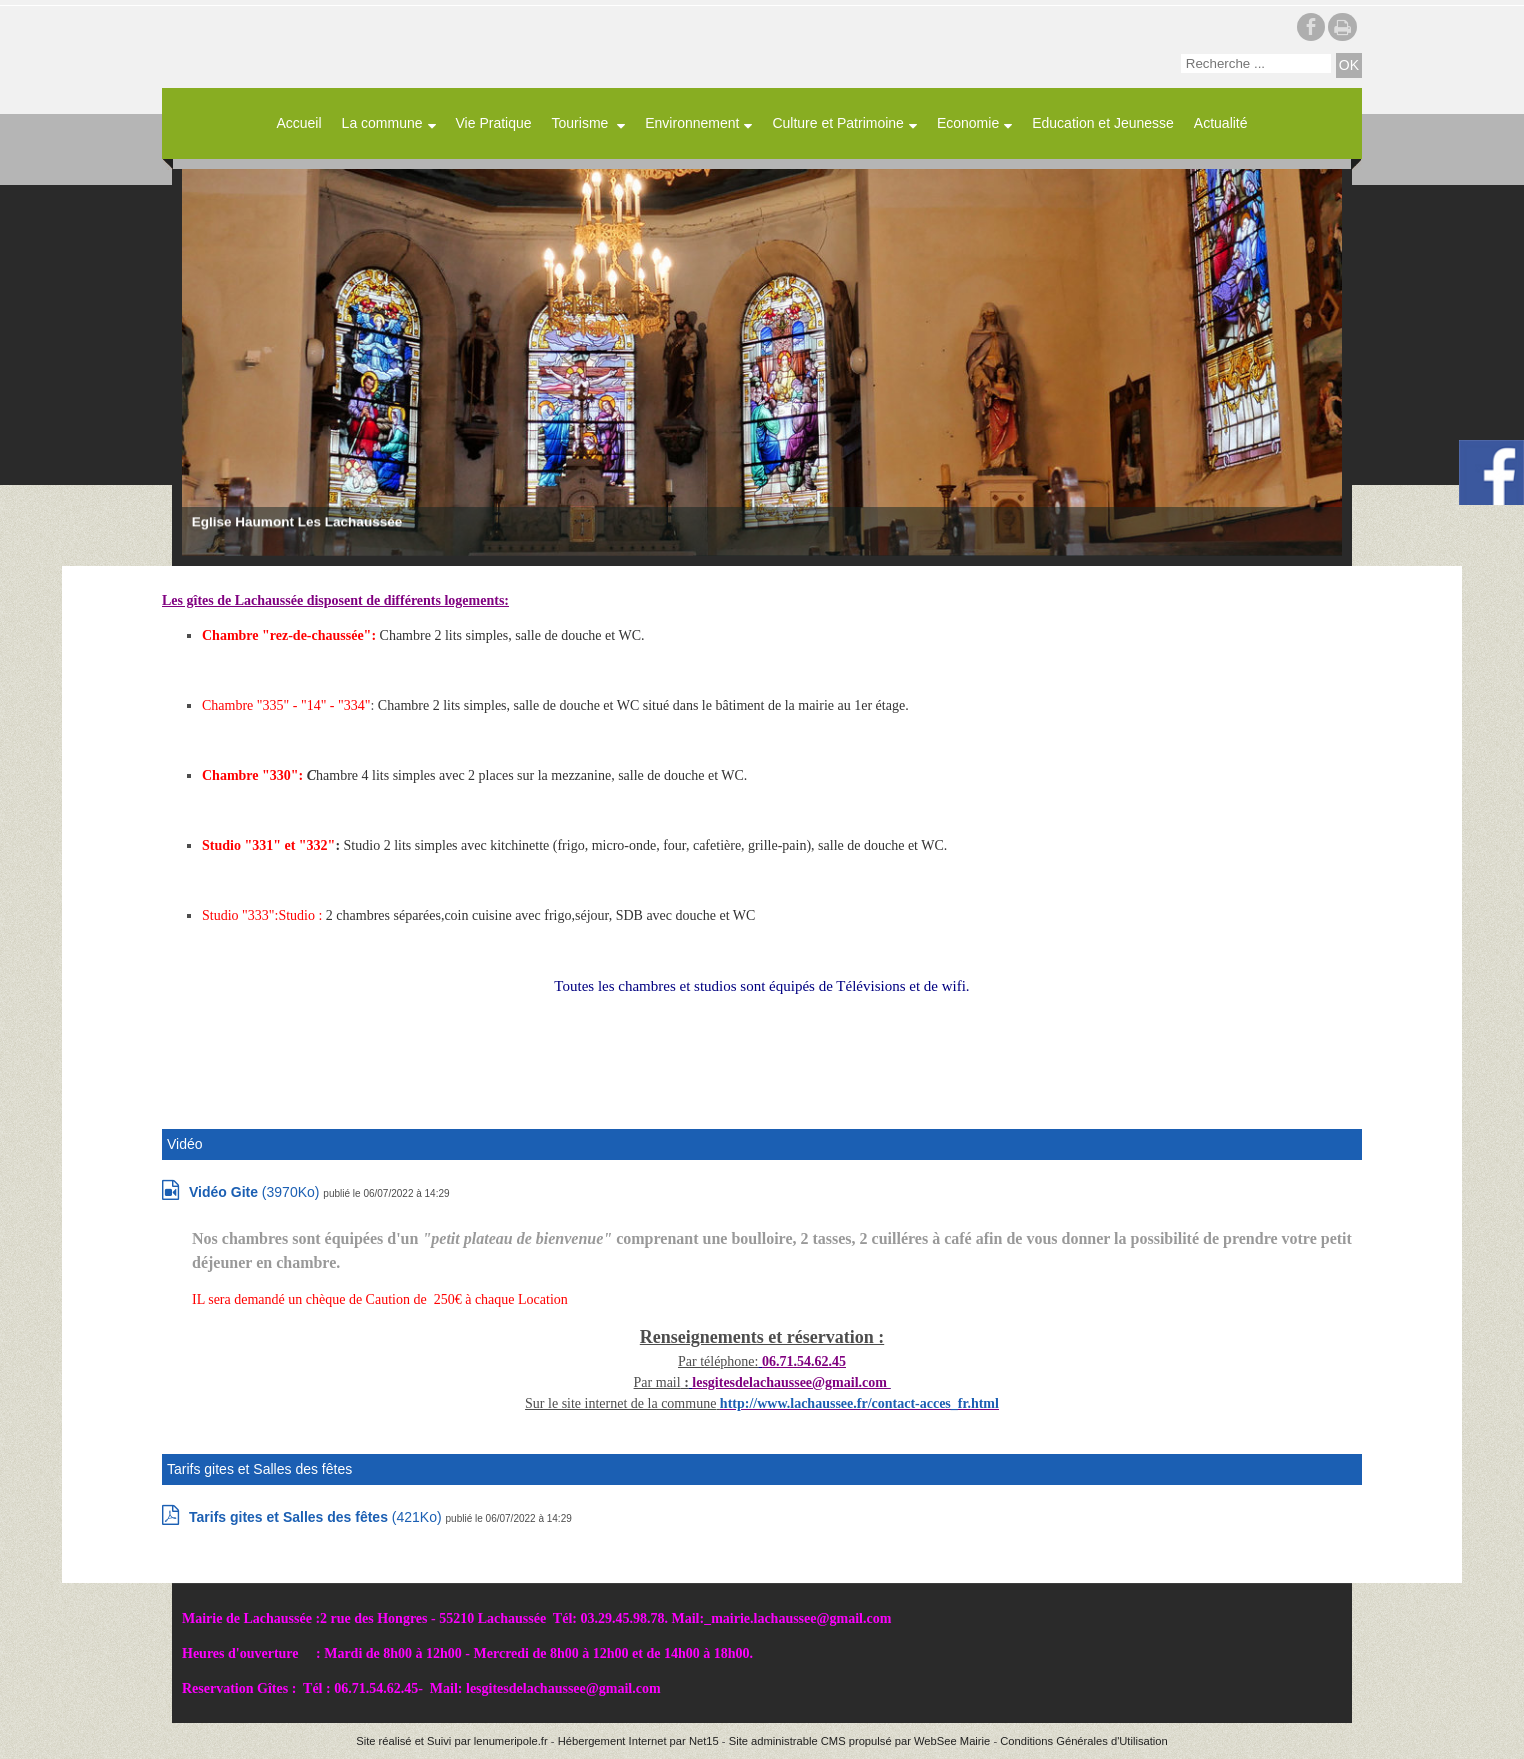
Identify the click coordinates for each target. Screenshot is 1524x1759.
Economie (968, 123)
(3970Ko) (256, 1192)
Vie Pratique (494, 123)
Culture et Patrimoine (838, 123)
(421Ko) (317, 1517)
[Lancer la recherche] (1349, 65)
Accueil (298, 123)
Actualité (1221, 123)
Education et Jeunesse (1103, 123)
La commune (382, 123)
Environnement (692, 123)
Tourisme (582, 123)
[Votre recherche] (1256, 63)
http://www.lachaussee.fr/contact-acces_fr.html (859, 1403)
